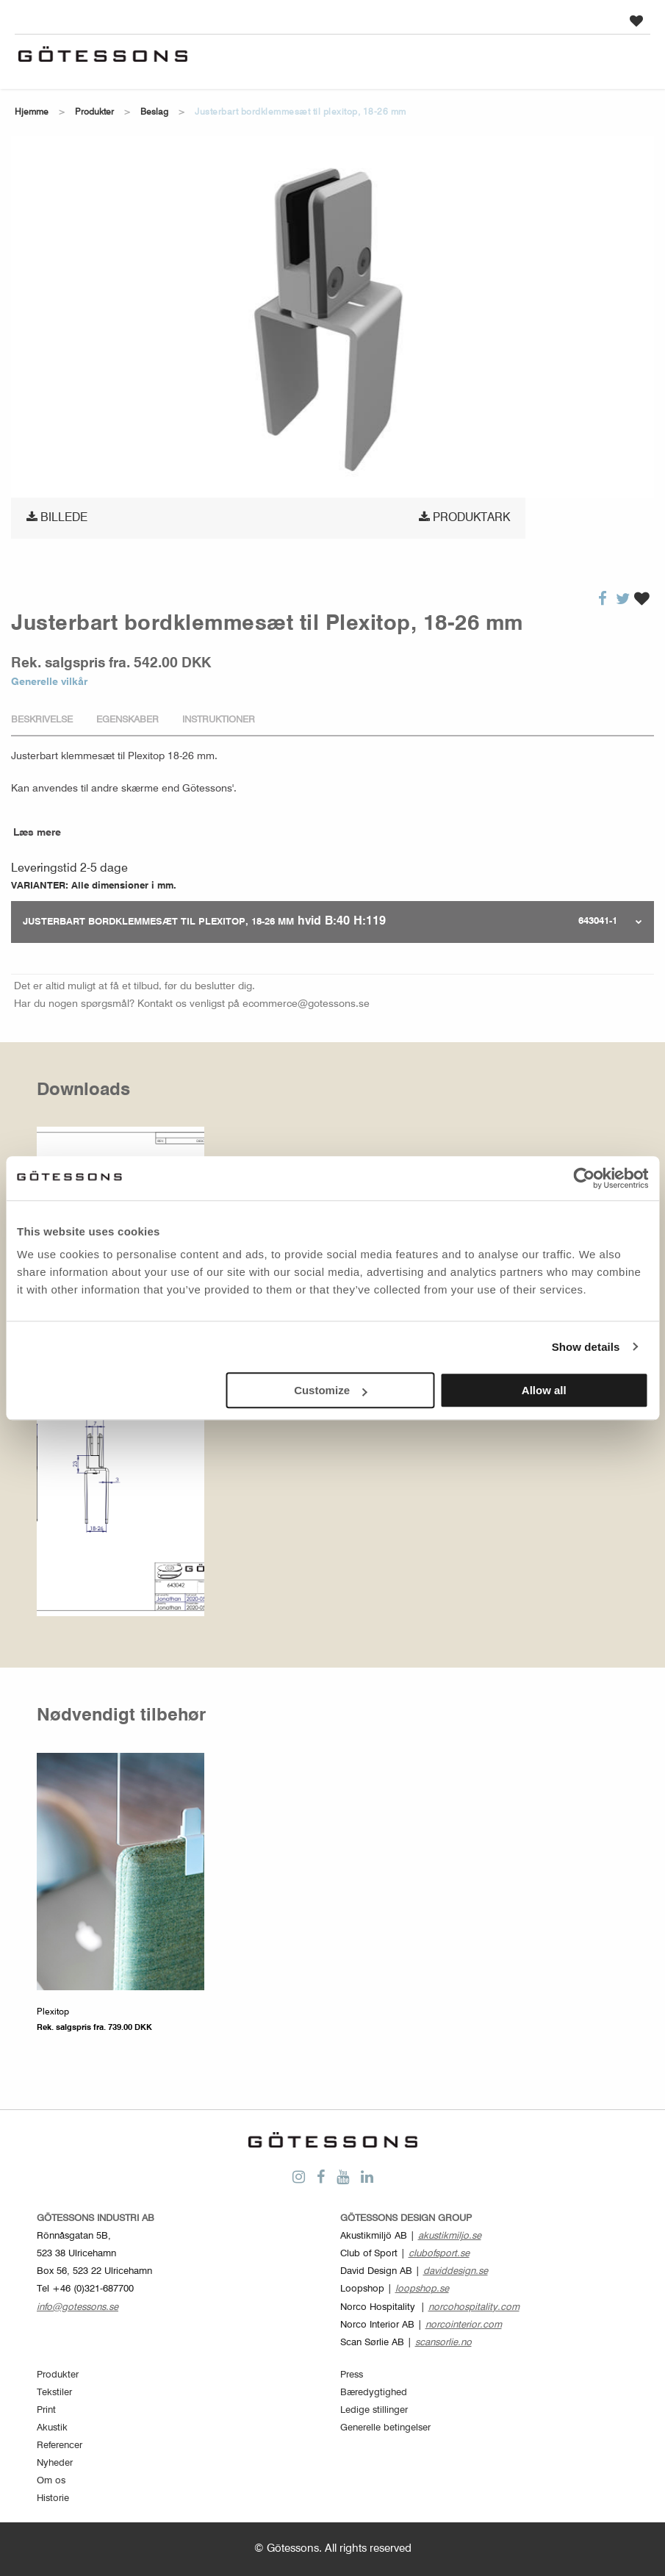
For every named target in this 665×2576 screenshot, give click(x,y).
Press (351, 2375)
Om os (51, 2481)
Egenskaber (127, 720)
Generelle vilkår (49, 682)
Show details (586, 1347)
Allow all (544, 1390)
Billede (56, 517)
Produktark (464, 517)
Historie (53, 2498)
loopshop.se (422, 2289)
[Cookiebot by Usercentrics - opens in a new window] (584, 1178)
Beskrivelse (42, 720)
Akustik (52, 2428)
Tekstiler (54, 2392)
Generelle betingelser (385, 2428)
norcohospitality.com (474, 2307)
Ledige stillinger (374, 2410)
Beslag (154, 112)
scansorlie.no (443, 2342)
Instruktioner (218, 720)
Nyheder (55, 2463)
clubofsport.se (439, 2254)
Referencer (59, 2445)
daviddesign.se (455, 2271)
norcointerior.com (463, 2325)
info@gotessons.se (77, 2307)
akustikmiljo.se (449, 2236)
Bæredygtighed (373, 2392)
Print (46, 2410)
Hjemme (31, 112)
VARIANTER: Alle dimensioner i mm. (93, 886)
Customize (330, 1390)
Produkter (94, 112)
